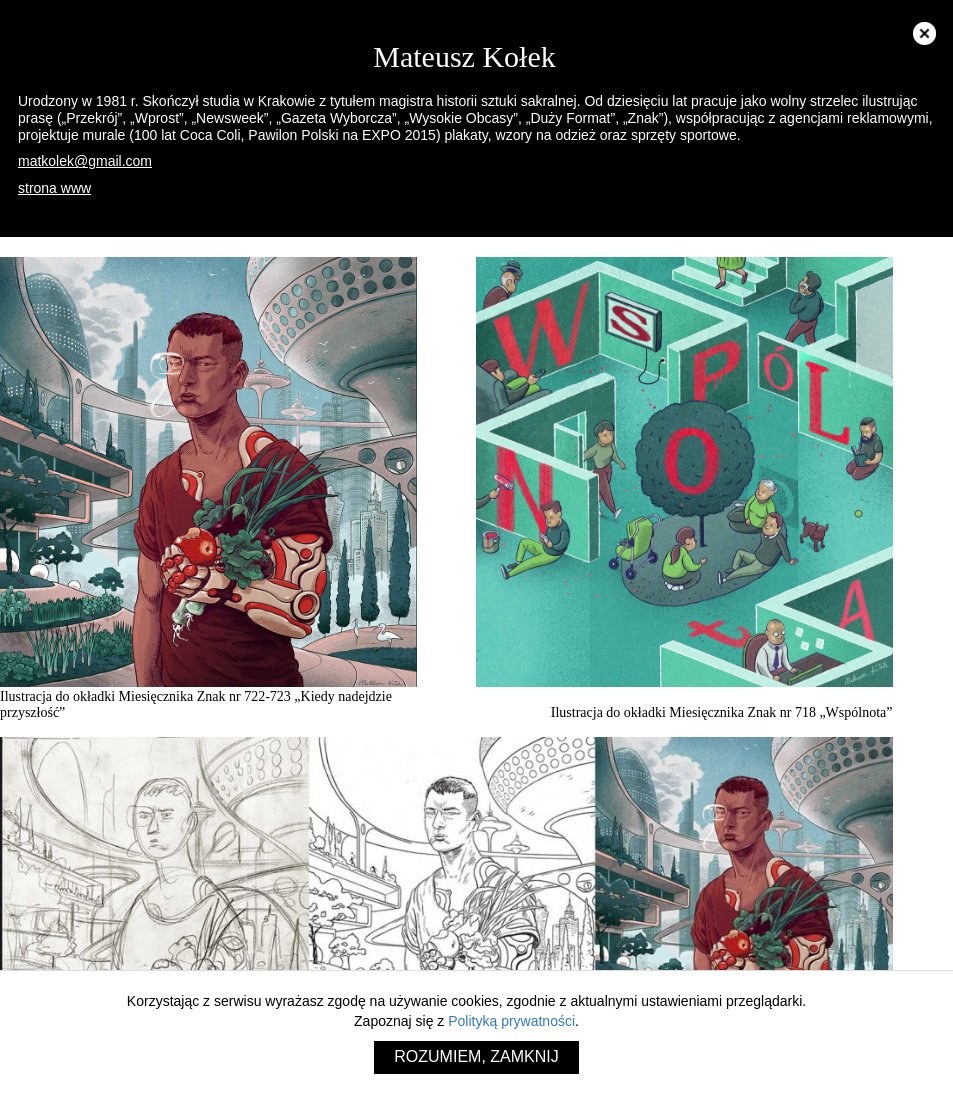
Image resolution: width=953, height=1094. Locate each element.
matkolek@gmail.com (85, 161)
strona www (54, 188)
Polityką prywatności (511, 1021)
